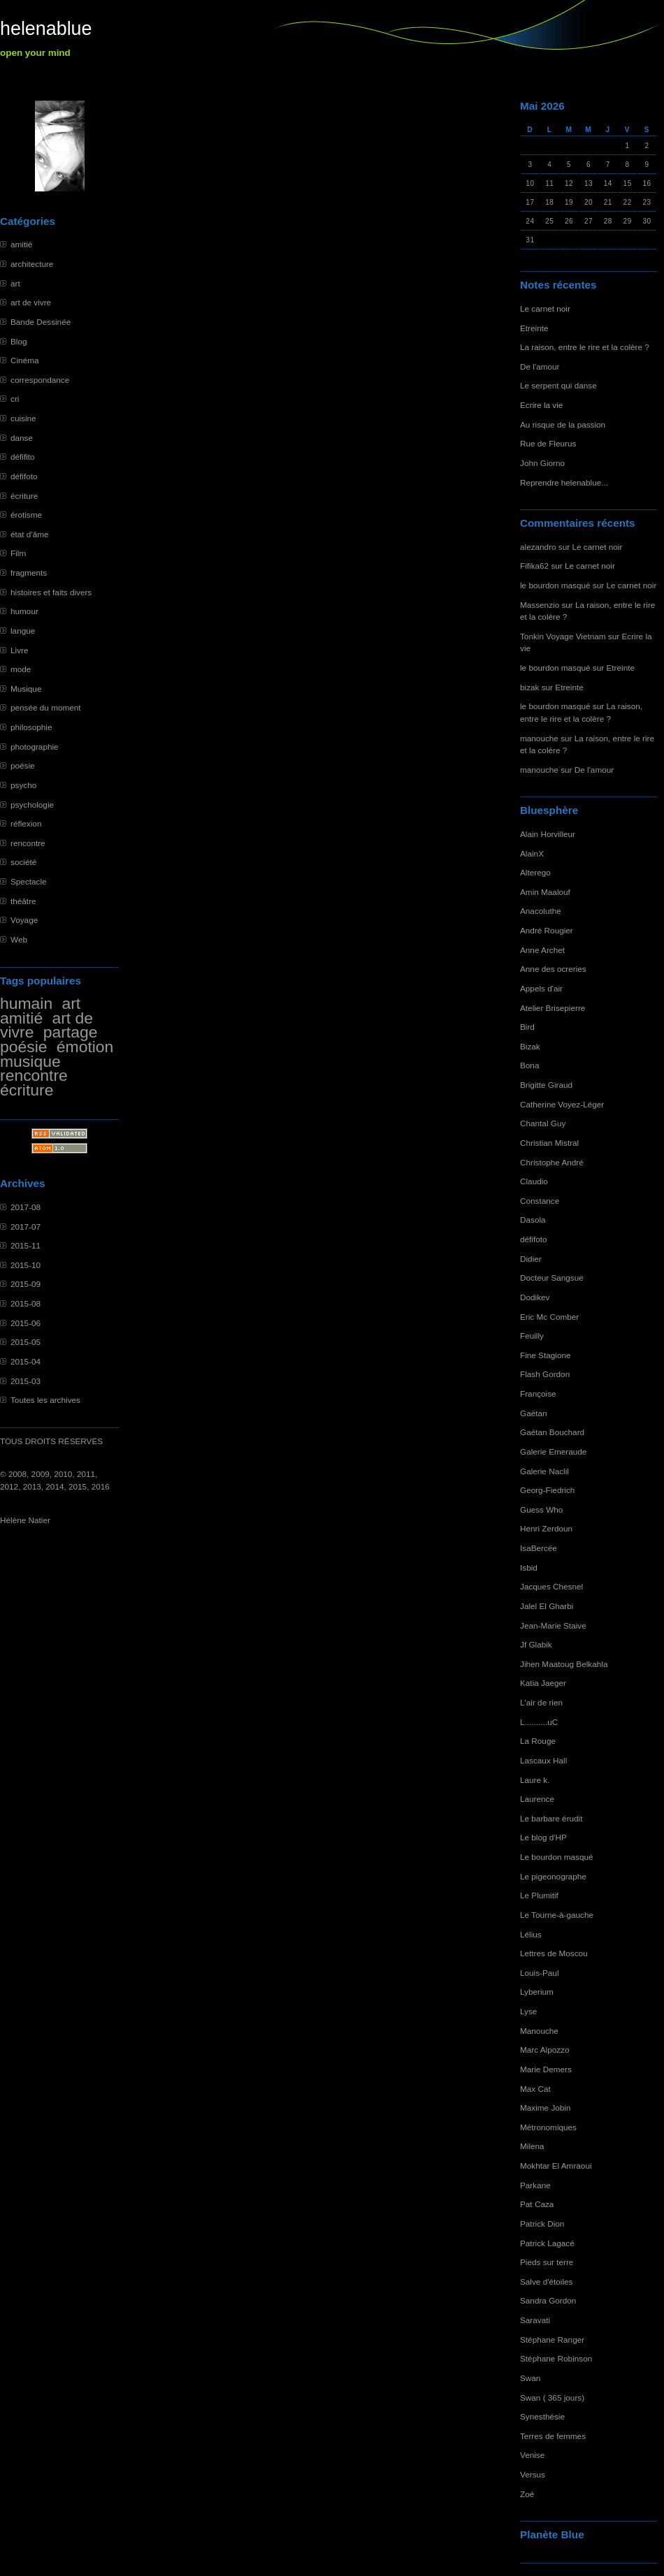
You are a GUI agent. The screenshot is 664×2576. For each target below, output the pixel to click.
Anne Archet (542, 949)
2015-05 (25, 1341)
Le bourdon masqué (556, 1856)
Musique (25, 688)
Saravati (535, 2319)
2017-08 (25, 1206)
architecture (31, 263)
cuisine (23, 418)
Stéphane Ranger (552, 2339)
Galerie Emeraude (553, 1451)
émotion (85, 1047)
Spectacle (28, 881)
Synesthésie (542, 2416)
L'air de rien (541, 1702)
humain (26, 1003)
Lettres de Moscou (554, 1953)
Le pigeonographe (553, 1876)
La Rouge (538, 1740)
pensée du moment (45, 707)
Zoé (527, 2493)
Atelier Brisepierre (552, 1007)
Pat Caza (537, 2203)
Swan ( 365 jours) (552, 2397)
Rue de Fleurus (548, 443)
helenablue (46, 28)
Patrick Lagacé (547, 2243)
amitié (21, 244)
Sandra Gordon (548, 2300)
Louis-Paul (539, 1972)
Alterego (535, 872)
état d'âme (29, 534)
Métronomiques (548, 2127)
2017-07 (25, 1226)
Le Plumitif (539, 1895)
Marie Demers (546, 2069)
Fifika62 (534, 565)
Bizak (530, 1046)
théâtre (23, 900)
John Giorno (542, 462)
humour (24, 611)
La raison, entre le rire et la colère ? (584, 346)
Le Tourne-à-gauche (556, 1914)
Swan (530, 2377)
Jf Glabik (536, 1644)
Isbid (528, 1567)
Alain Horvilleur (547, 833)
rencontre (27, 842)
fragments (28, 572)
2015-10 (25, 1264)
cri (14, 398)
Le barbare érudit (551, 1818)
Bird (527, 1026)
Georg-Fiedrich (547, 1489)
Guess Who (541, 1509)
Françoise (538, 1393)
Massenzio (539, 604)
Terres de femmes (553, 2435)
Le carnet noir (545, 308)
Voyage (24, 919)
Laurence (537, 1798)
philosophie (31, 727)
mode (20, 669)
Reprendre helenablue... (564, 482)
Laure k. (534, 1779)
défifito (22, 456)
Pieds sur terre (546, 2261)
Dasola (533, 1219)
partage (70, 1032)
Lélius (531, 1934)
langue (22, 630)
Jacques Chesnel (551, 1586)
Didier (531, 1258)
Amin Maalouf (545, 891)
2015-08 (25, 1303)
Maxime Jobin (545, 2107)
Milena (532, 2146)
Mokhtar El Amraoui (556, 2165)
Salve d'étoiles (546, 2281)
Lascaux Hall (543, 1760)
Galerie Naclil (544, 1471)
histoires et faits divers (51, 592)
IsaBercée (538, 1547)
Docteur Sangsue (552, 1277)
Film (18, 553)
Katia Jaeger (543, 1682)
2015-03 (25, 1380)
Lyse (528, 2011)
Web (18, 939)
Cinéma (24, 360)
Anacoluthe (540, 910)
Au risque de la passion (562, 424)
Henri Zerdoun (546, 1528)
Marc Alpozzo (545, 2049)
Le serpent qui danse (558, 385)
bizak (529, 687)
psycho (23, 784)
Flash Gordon (545, 1373)
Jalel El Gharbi (546, 1605)
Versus (532, 2474)
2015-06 (25, 1322)
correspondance (39, 379)
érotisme (26, 514)
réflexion (25, 823)
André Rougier (546, 930)
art (15, 283)
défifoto (24, 476)
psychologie (32, 804)
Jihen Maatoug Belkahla (563, 1663)
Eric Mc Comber (549, 1316)
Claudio (534, 1181)
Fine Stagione (545, 1355)
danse (21, 437)
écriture (24, 495)
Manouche (539, 2030)
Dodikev (534, 1297)
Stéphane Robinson (556, 2358)
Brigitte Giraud (546, 1084)
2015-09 (25, 1283)
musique (30, 1061)
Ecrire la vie (541, 404)
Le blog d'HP (543, 1837)
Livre (19, 650)
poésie (22, 765)
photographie (34, 746)
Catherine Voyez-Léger (562, 1104)
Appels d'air (541, 988)
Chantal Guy (542, 1123)
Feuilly (532, 1335)
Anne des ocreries (553, 968)
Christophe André (552, 1162)
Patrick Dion (542, 2223)
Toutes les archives (45, 1399)
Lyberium (537, 1991)
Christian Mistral (549, 1142)
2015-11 (25, 1245)
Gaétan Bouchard (552, 1431)
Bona (529, 1065)
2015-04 (25, 1361)
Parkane (535, 2185)
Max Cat (535, 2088)
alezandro (538, 546)
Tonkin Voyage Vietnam (563, 636)
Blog (18, 341)
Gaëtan (533, 1413)
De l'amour (539, 366)
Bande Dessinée (40, 321)
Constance (539, 1200)
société (23, 861)
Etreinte (534, 328)
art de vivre (30, 302)
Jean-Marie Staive (553, 1625)
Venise (532, 2454)
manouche (539, 738)
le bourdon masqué (555, 585)
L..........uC (539, 1721)
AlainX (532, 853)
